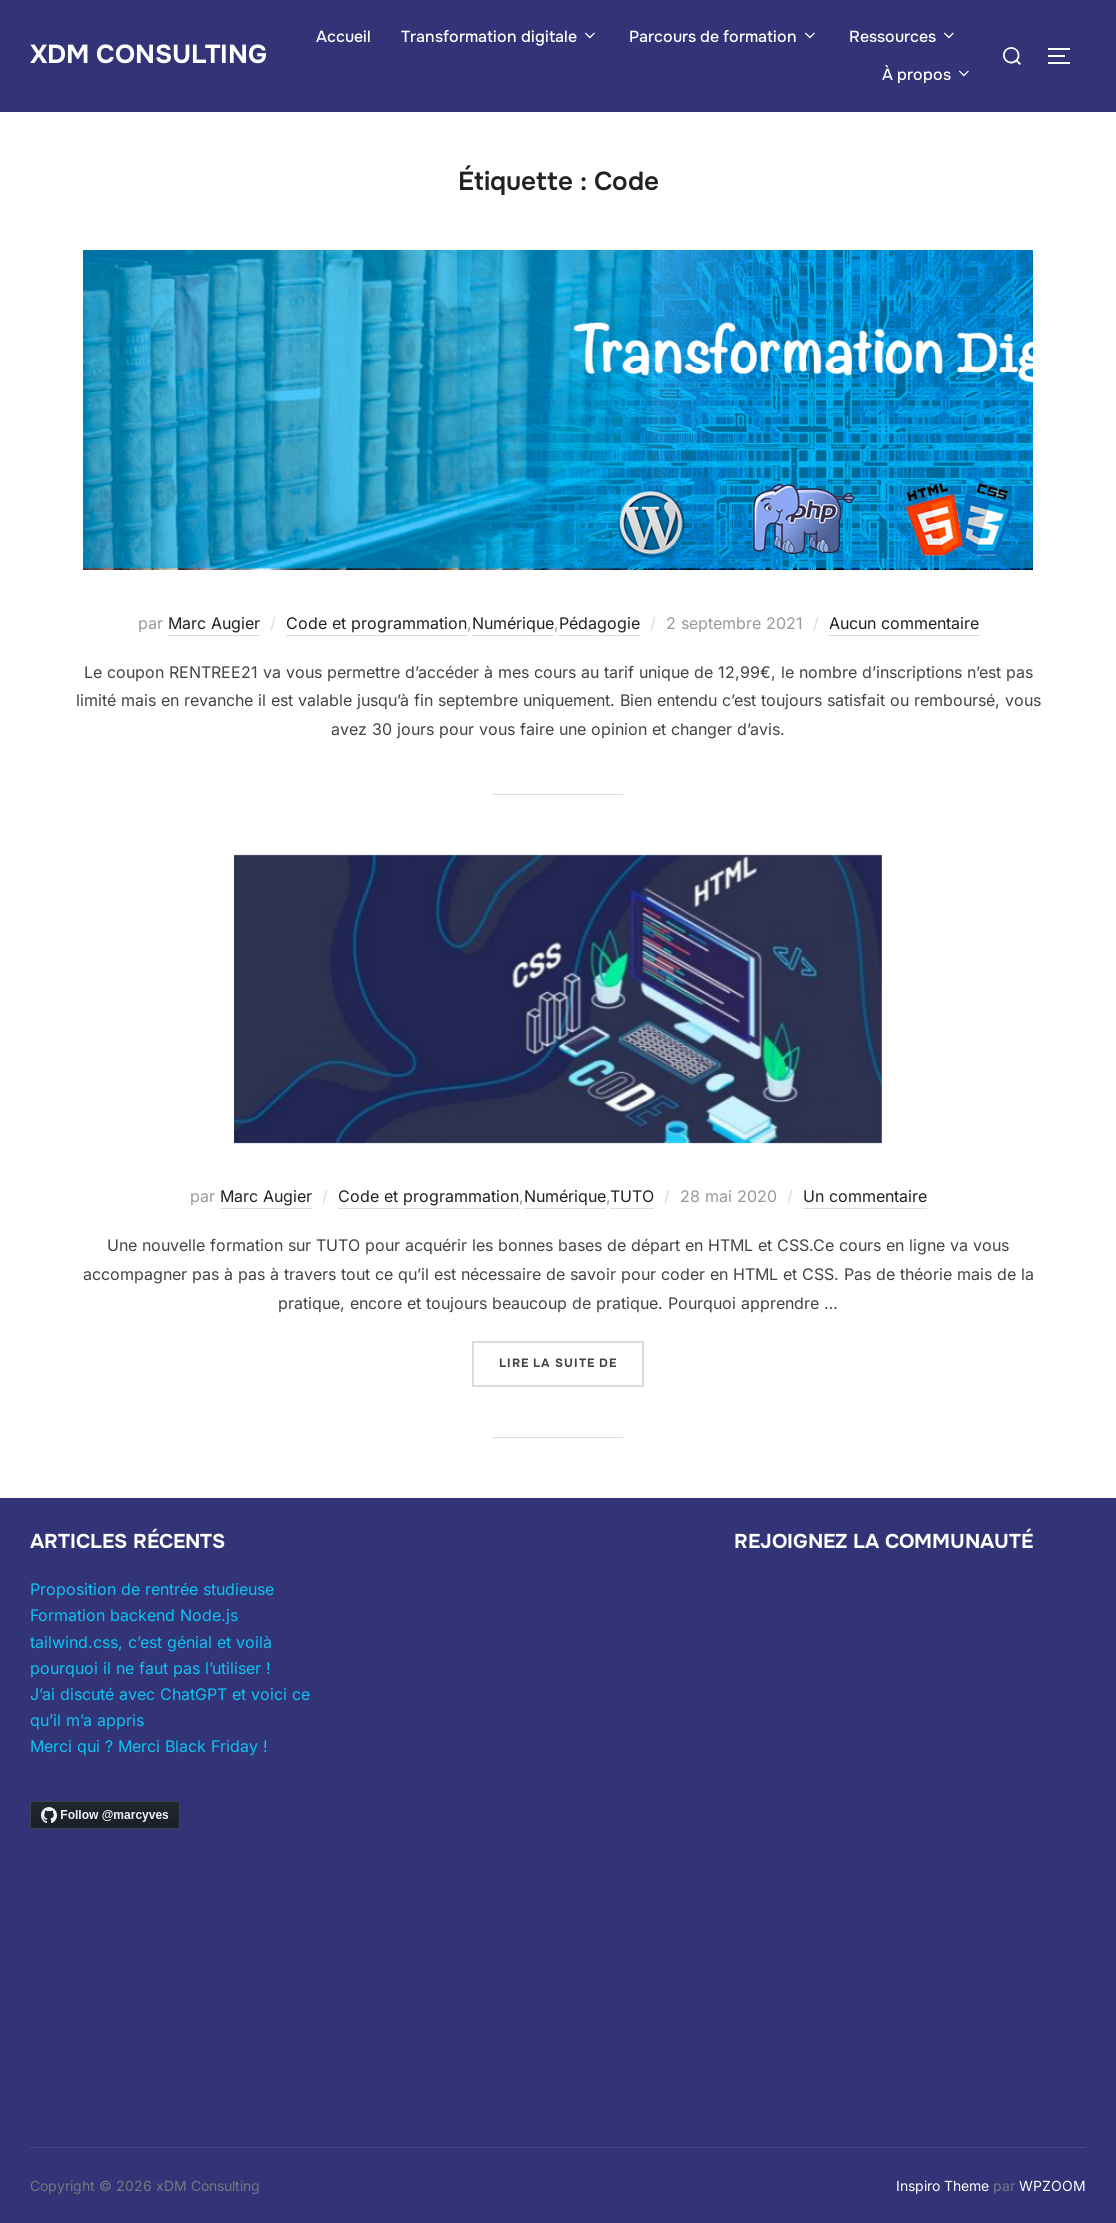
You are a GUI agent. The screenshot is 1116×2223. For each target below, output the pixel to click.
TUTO (632, 1196)
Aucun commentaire (904, 623)
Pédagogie (599, 623)
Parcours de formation (724, 36)
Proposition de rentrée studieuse (152, 1589)
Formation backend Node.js (134, 1615)
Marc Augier (214, 623)
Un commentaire (865, 1196)
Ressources (903, 36)
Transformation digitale (500, 36)
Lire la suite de (571, 1361)
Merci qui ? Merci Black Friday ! (149, 1746)
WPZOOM (1052, 2185)
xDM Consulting (148, 54)
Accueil (343, 36)
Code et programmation (376, 623)
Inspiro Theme (942, 2185)
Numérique (513, 623)
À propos (927, 74)
